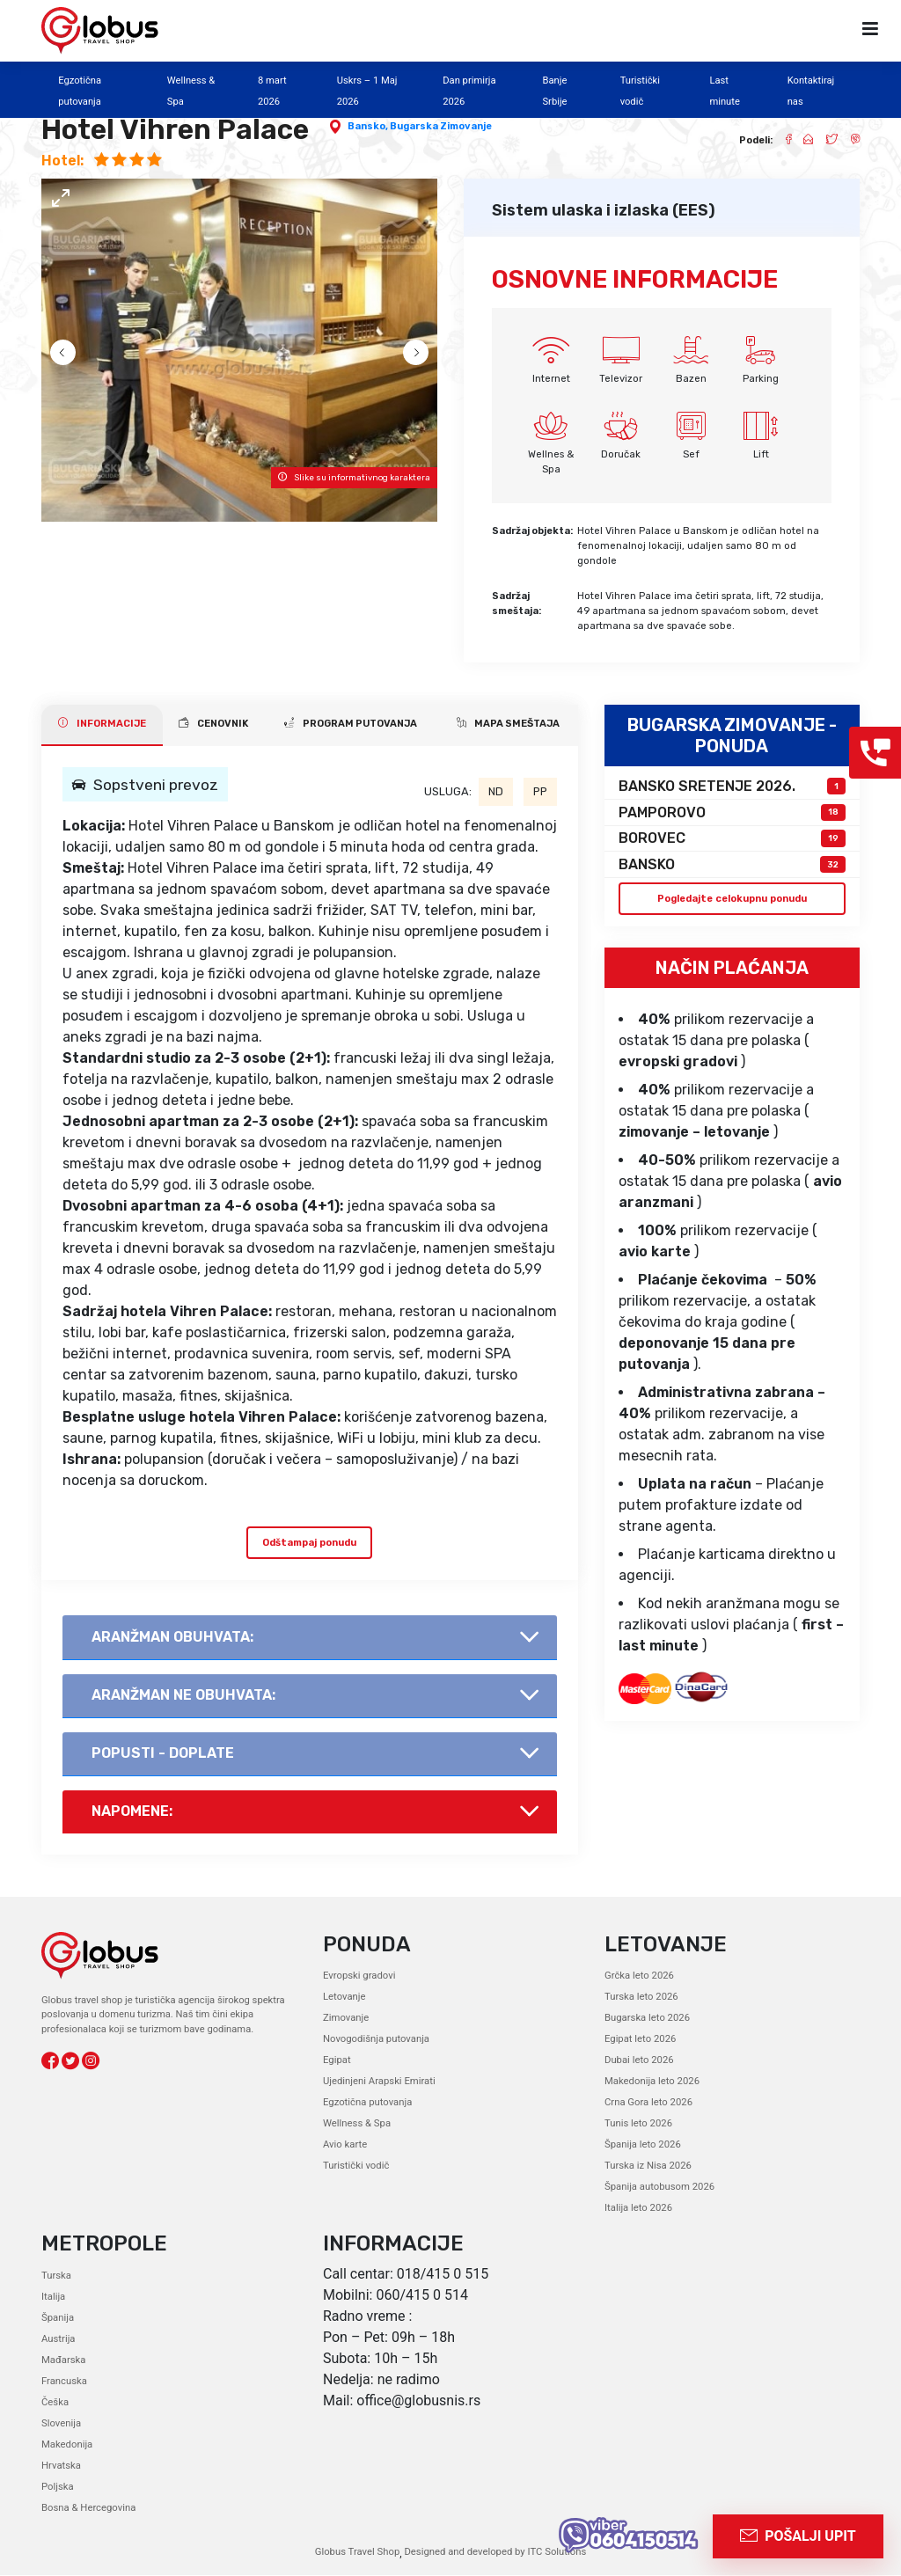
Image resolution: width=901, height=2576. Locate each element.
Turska (56, 2276)
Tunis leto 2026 (637, 2124)
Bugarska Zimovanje (441, 126)
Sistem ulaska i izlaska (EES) (603, 210)
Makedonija (66, 2445)
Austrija (58, 2339)
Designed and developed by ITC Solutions (493, 2552)
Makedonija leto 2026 (651, 2082)
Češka (55, 2403)
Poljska (57, 2487)
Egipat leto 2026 (640, 2039)
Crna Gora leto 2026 (648, 2103)
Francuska (63, 2382)
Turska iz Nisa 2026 (647, 2166)
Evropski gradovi (359, 1976)
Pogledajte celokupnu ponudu (731, 898)
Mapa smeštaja (508, 723)
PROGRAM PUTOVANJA (350, 723)
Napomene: (132, 1811)
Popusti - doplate (163, 1753)
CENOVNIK (213, 723)
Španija (57, 2318)
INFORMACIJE (102, 723)
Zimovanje (346, 2018)
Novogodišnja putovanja (376, 2039)
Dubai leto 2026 (638, 2061)
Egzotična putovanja (367, 2103)
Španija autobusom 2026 (659, 2187)
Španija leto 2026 (642, 2145)
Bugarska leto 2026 (646, 2018)
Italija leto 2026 (637, 2208)
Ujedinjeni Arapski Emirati (378, 2082)
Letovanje (344, 1997)
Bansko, (369, 126)
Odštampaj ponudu (309, 1542)
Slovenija (61, 2424)
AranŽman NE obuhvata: (183, 1695)
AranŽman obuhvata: (172, 1636)
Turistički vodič (356, 2166)
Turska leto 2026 (641, 1997)
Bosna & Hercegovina (88, 2508)
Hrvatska (60, 2466)
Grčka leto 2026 (638, 1976)
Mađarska (63, 2361)
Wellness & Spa (356, 2124)
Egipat (336, 2061)
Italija (53, 2297)
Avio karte (345, 2145)
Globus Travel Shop (358, 2552)
